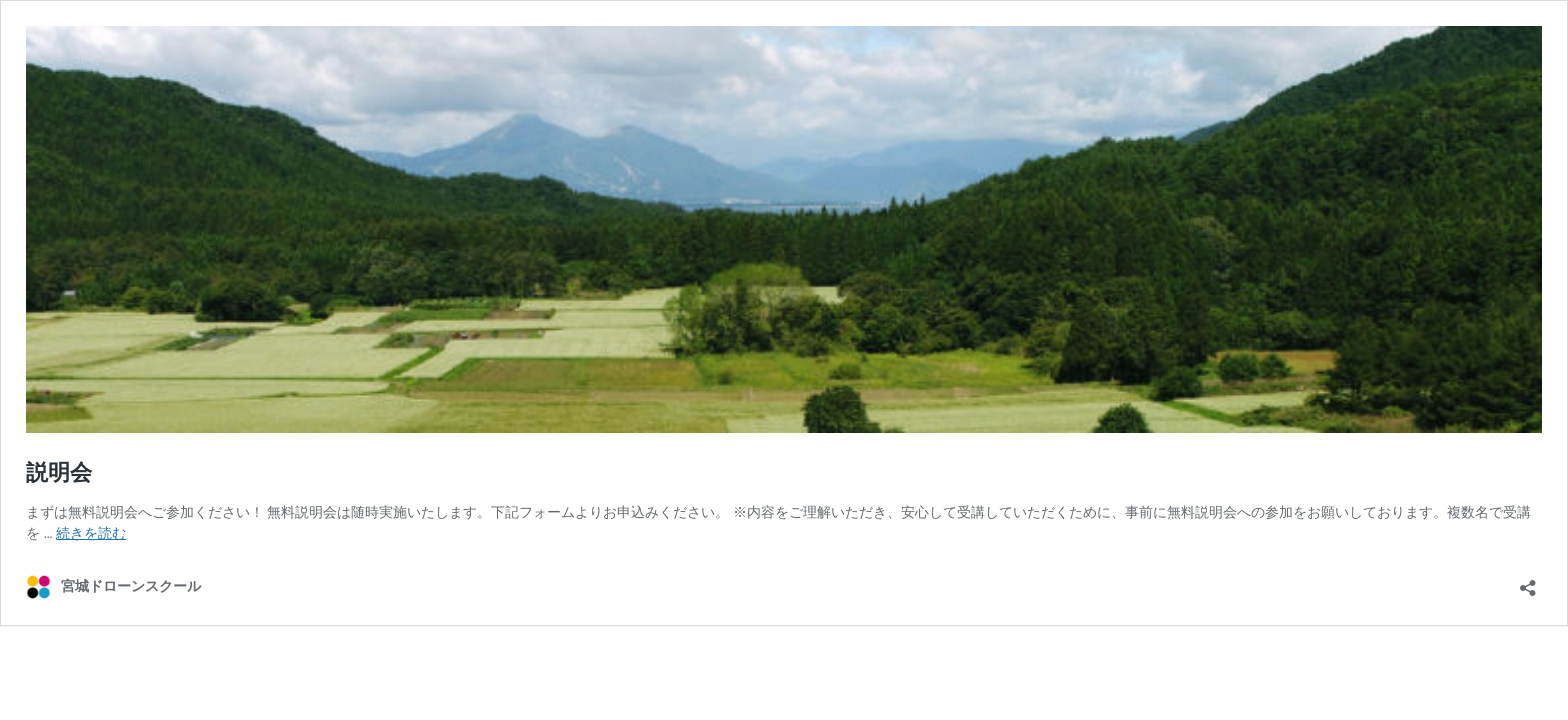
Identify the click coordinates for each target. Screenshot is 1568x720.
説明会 (59, 472)
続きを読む (91, 533)
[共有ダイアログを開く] (1528, 581)
